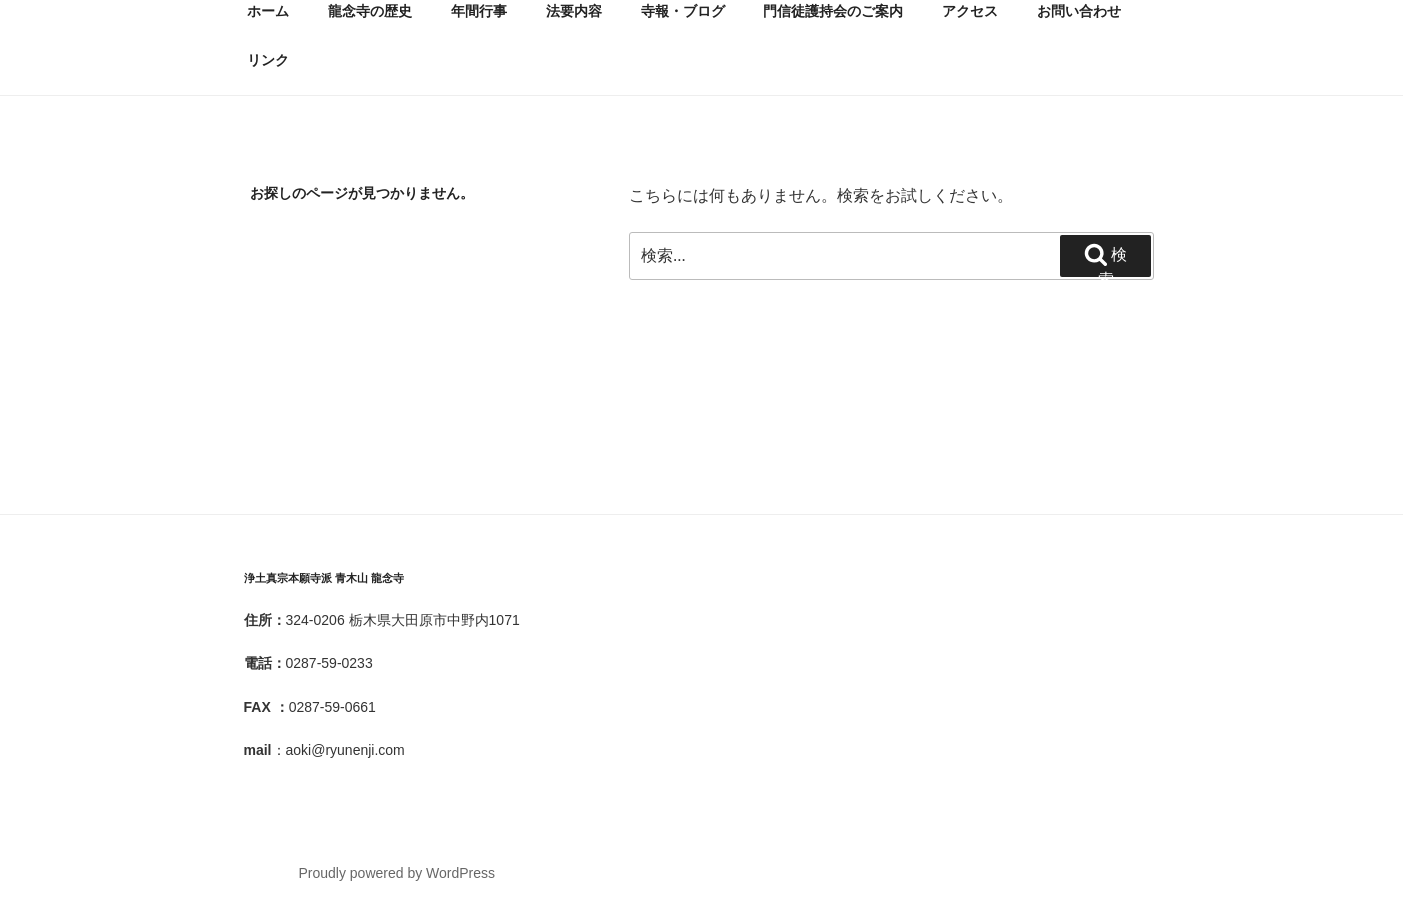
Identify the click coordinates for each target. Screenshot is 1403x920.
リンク (268, 60)
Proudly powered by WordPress (396, 873)
